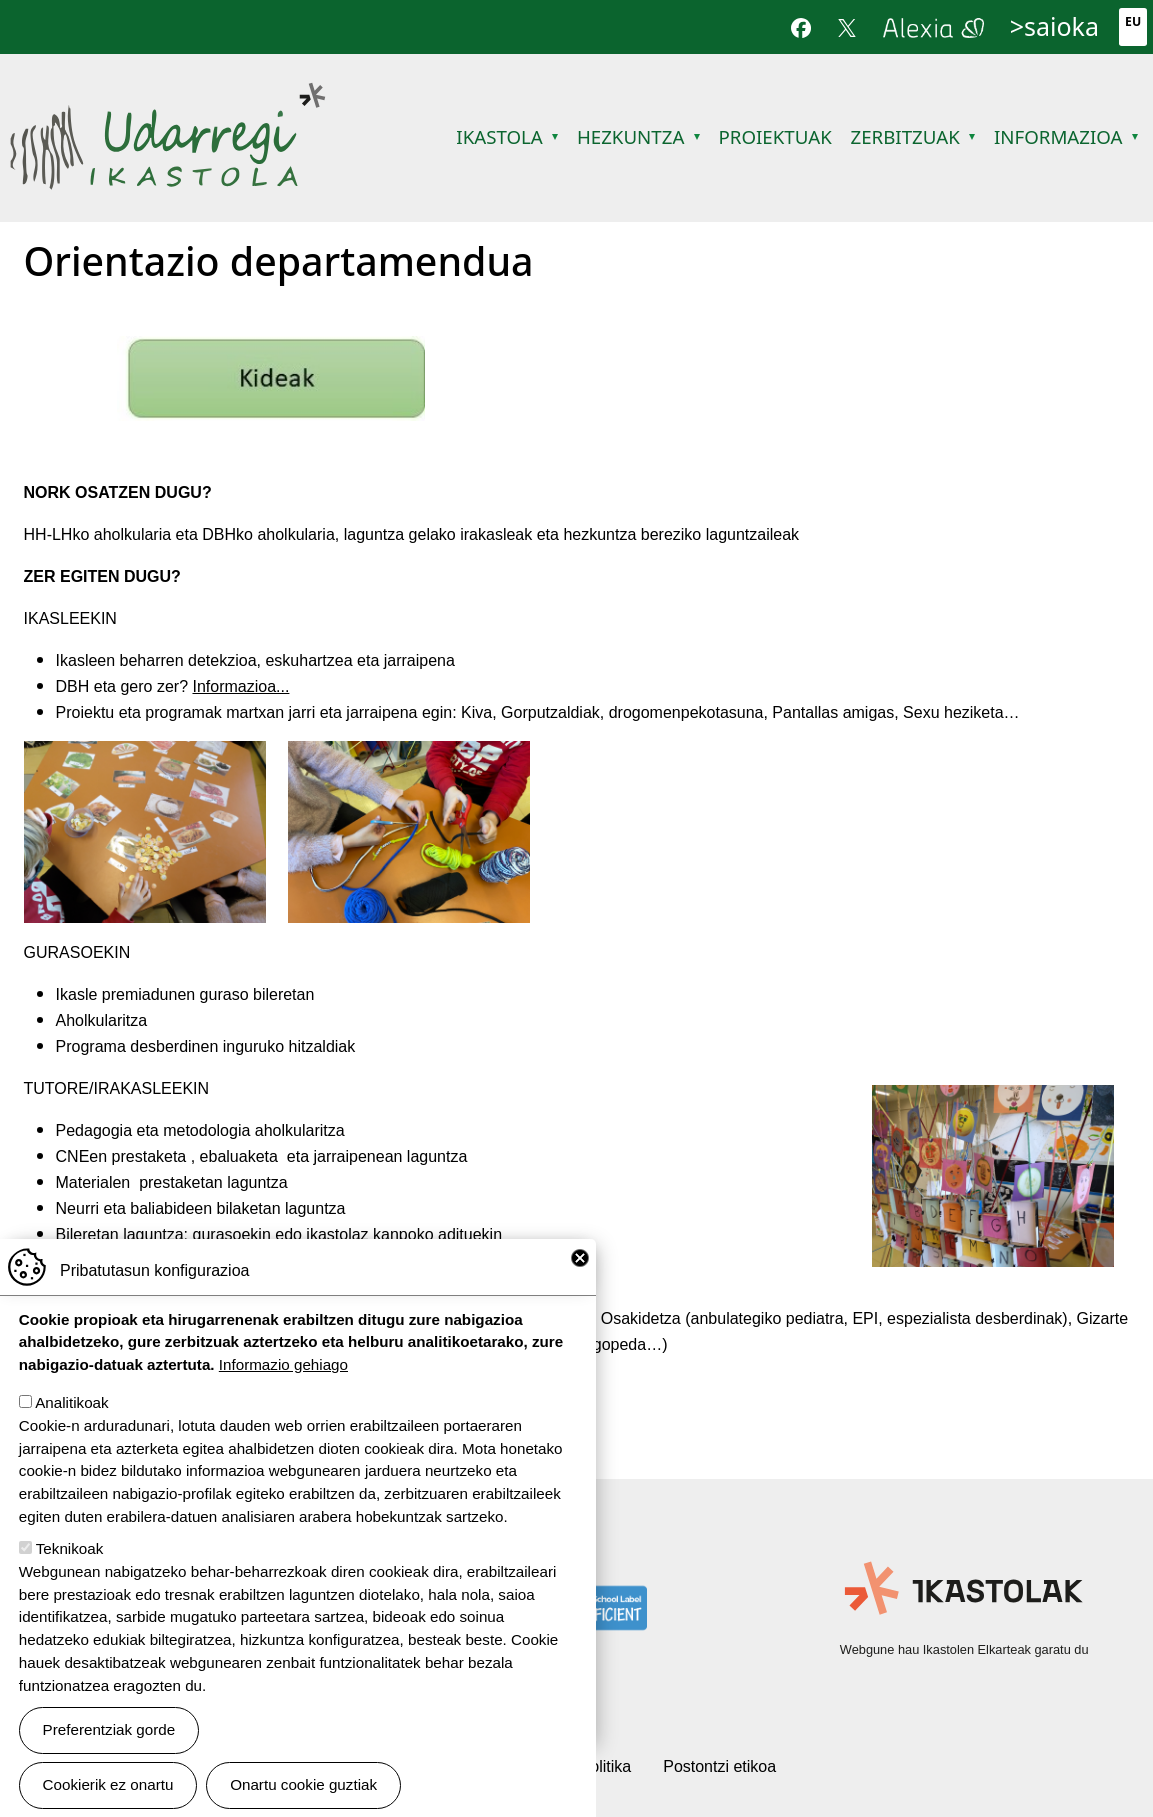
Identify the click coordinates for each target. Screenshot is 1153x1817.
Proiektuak (774, 136)
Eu (1133, 21)
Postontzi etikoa (719, 1766)
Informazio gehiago (283, 1364)
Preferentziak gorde (109, 1729)
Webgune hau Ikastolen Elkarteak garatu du (964, 1649)
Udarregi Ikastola (167, 94)
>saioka (1054, 26)
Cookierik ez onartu (108, 1784)
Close (580, 1258)
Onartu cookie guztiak (303, 1784)
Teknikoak (70, 1548)
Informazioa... (240, 686)
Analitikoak (71, 1402)
